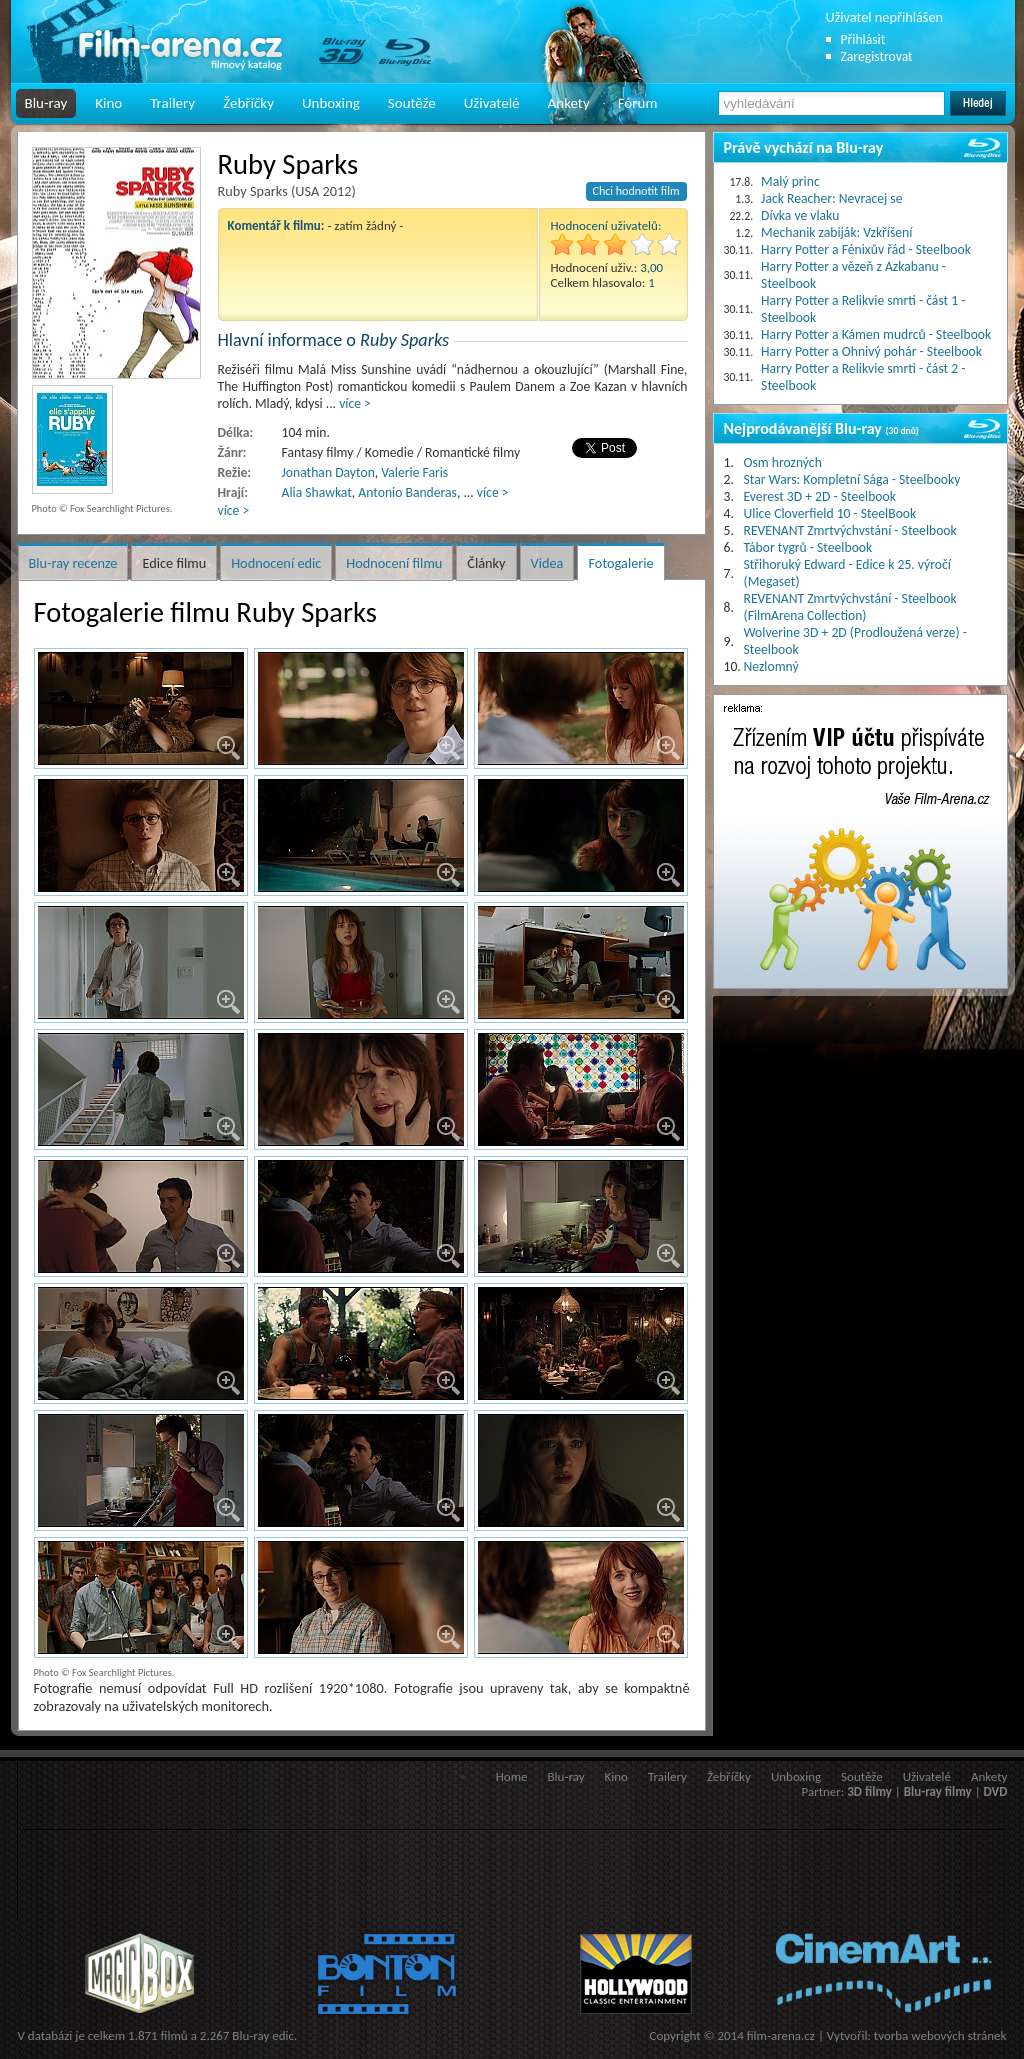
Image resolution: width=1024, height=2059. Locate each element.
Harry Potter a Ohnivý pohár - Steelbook (871, 351)
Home (512, 1776)
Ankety (569, 103)
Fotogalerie (620, 563)
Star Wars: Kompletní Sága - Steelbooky (852, 479)
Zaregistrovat (877, 56)
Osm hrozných (783, 462)
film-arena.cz (781, 2035)
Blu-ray (46, 103)
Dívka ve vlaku (800, 215)
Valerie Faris (414, 472)
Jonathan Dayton (328, 472)
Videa (547, 563)
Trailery (172, 103)
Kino (108, 103)
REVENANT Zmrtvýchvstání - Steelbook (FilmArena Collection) (850, 607)
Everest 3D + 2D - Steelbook (820, 496)
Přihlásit (863, 39)
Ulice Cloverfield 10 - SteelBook (830, 513)
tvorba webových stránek (940, 2035)
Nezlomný (771, 666)
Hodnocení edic (276, 563)
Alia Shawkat (317, 492)
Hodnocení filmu (394, 563)
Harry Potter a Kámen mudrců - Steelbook (876, 334)
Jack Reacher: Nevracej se (831, 198)
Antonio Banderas (407, 492)
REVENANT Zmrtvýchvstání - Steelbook (850, 530)
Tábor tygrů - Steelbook (808, 547)
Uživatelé (492, 103)
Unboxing (331, 103)
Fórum (638, 103)
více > (355, 403)
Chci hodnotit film (636, 191)
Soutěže (412, 103)
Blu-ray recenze (73, 563)
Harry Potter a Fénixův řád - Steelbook (866, 249)
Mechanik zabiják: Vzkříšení (836, 232)
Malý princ (790, 181)
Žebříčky (248, 103)
